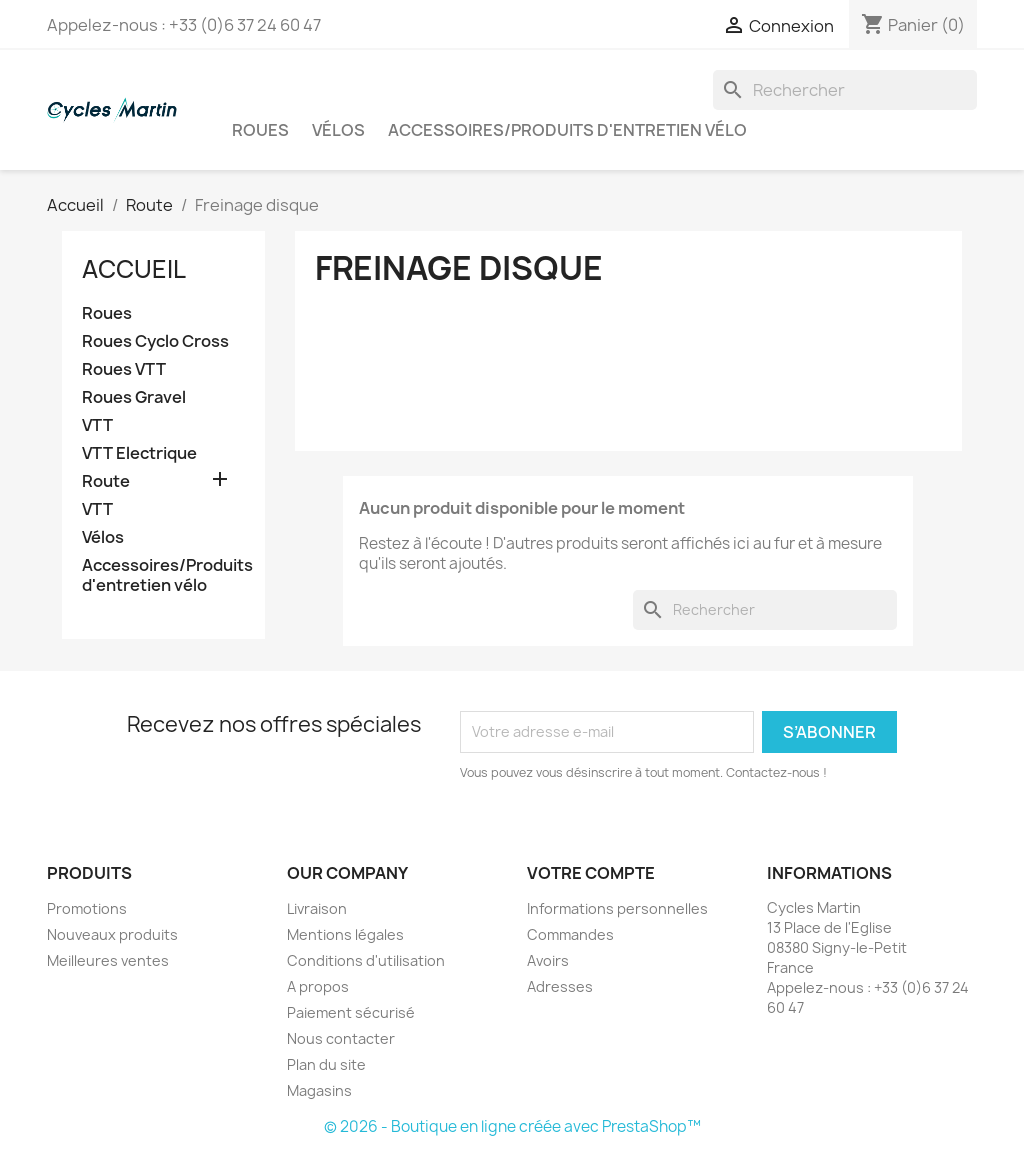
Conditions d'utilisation (366, 960)
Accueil (134, 269)
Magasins (319, 1090)
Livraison (317, 908)
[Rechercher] (845, 90)
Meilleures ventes (108, 960)
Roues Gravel (134, 397)
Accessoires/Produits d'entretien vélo (567, 130)
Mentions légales (345, 934)
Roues (260, 130)
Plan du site (326, 1064)
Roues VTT (124, 369)
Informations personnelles (617, 908)
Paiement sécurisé (351, 1012)
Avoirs (548, 960)
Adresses (560, 986)
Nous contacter (341, 1038)
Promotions (87, 908)
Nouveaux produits (112, 934)
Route (106, 481)
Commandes (570, 934)
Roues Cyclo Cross (155, 341)
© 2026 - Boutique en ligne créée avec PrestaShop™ (512, 1126)
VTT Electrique (139, 453)
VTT (97, 425)
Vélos (338, 130)
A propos (318, 986)
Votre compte (591, 873)
